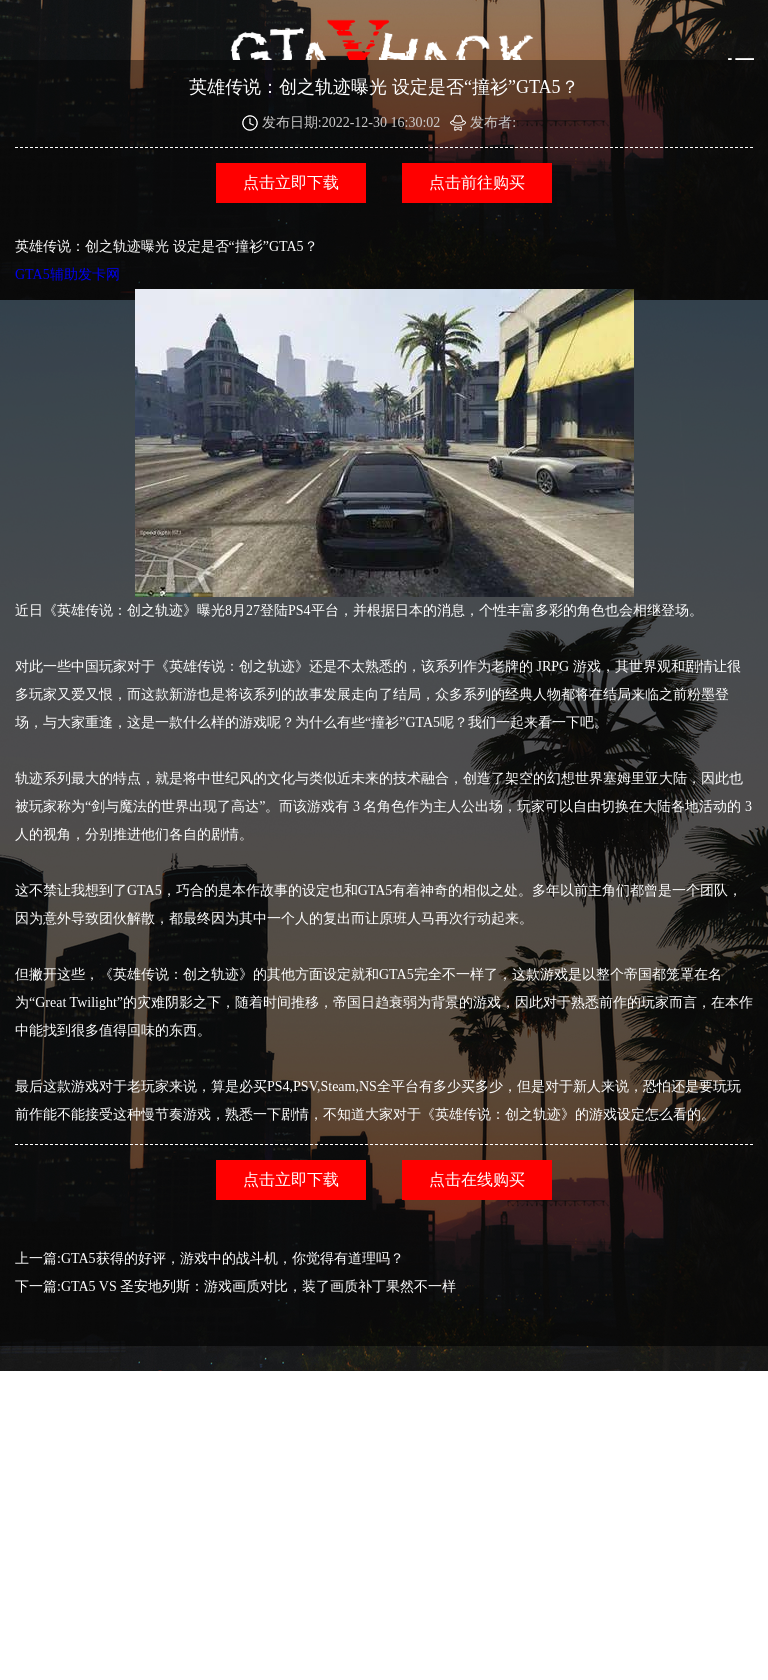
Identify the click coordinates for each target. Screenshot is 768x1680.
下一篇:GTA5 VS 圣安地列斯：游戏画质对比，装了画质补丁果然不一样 (235, 1286)
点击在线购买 (477, 1179)
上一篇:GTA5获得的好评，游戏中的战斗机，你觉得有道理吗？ (209, 1258)
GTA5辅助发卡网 (324, 432)
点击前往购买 (477, 182)
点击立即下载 (291, 182)
